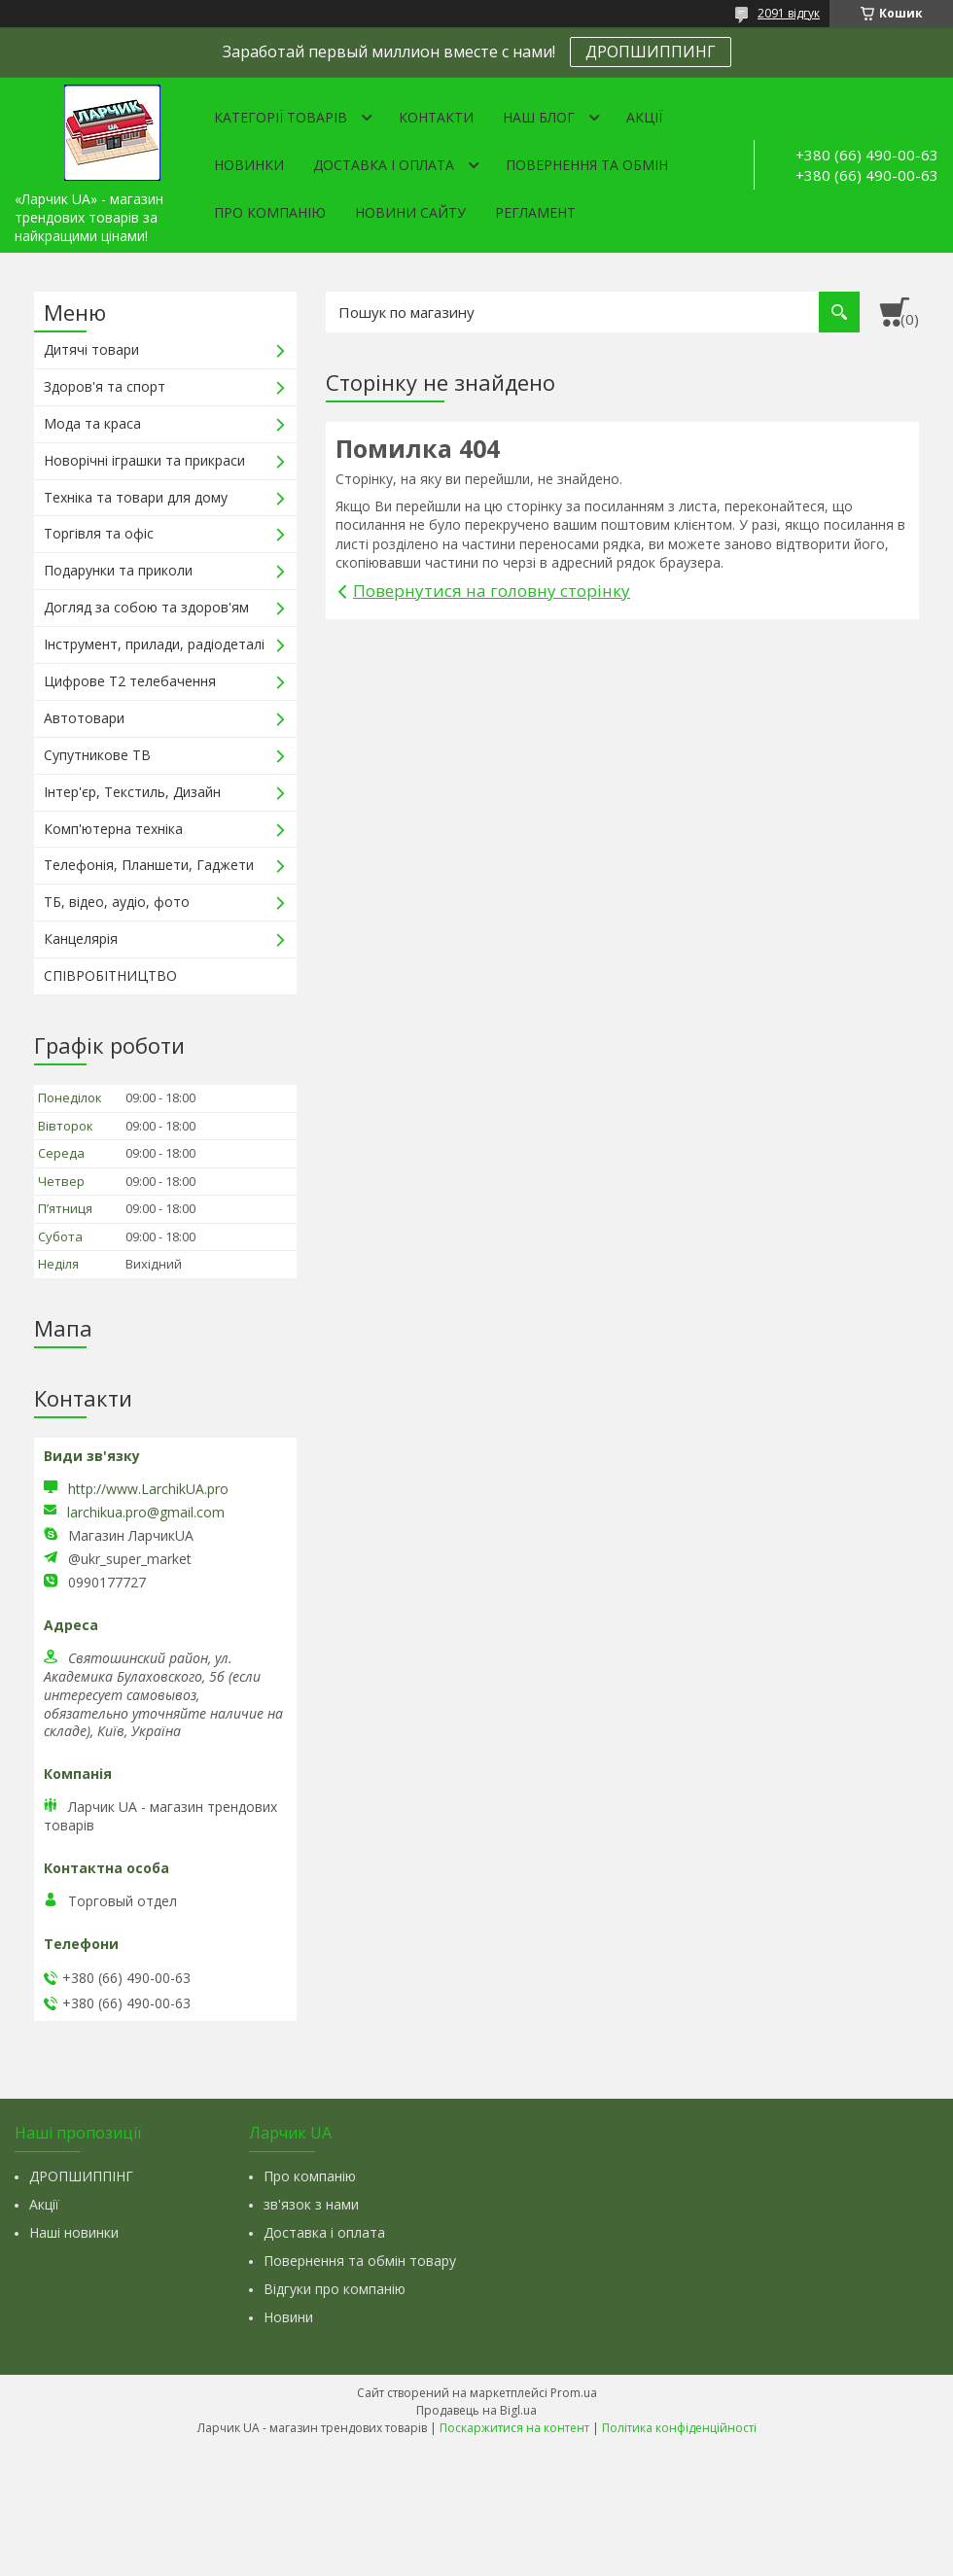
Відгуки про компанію (335, 2289)
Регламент (535, 212)
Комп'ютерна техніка (113, 828)
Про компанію (270, 212)
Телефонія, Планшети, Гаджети (149, 864)
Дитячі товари (91, 349)
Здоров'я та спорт (104, 386)
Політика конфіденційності (679, 2427)
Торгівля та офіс (99, 533)
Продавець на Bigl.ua (476, 2410)
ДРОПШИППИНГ (650, 51)
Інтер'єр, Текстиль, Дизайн (132, 792)
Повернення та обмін (587, 165)
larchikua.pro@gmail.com (146, 1512)
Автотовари (84, 718)
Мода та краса (92, 423)
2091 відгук (789, 13)
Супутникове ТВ (97, 755)
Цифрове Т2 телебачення (130, 681)
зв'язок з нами (311, 2204)
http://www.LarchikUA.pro (148, 1488)
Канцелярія (81, 938)
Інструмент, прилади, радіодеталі (154, 644)
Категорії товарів (280, 117)
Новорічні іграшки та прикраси (144, 460)
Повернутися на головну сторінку (491, 590)
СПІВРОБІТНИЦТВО (110, 975)
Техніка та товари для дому (136, 497)
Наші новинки (74, 2232)
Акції (644, 117)
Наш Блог (539, 117)
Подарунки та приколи (118, 570)
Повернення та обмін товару (360, 2260)
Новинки (249, 165)
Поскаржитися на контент (514, 2427)
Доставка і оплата (383, 165)
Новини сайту (410, 212)
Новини (288, 2317)
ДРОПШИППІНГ (81, 2176)
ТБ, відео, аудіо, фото (117, 901)
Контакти (436, 117)
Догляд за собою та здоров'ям (146, 607)
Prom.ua (573, 2393)
